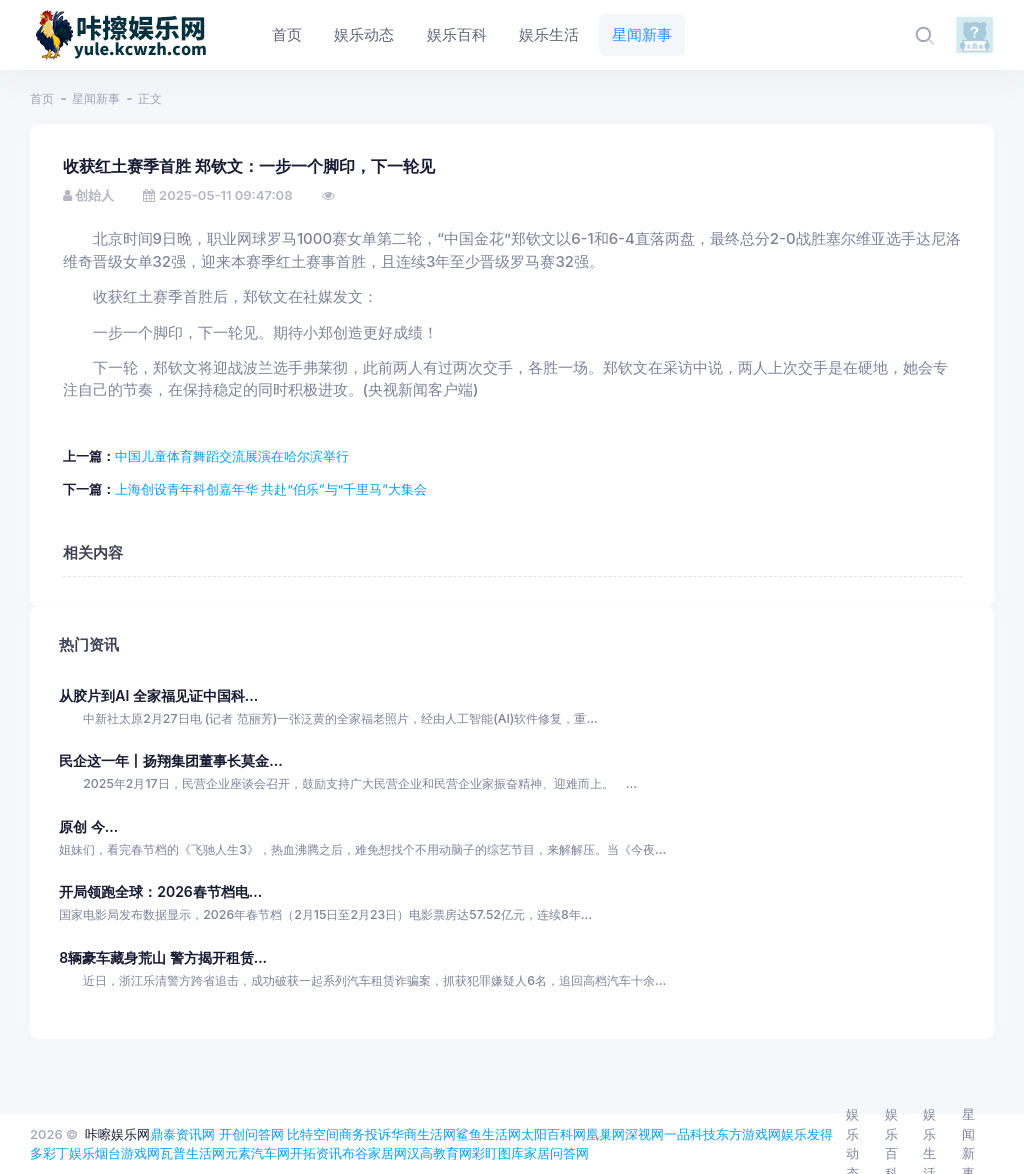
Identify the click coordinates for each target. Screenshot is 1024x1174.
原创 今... (88, 826)
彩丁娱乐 (69, 1153)
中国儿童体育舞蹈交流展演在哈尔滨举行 (232, 456)
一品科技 (690, 1134)
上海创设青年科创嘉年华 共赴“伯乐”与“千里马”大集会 (271, 489)
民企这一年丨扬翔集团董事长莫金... (170, 760)
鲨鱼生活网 (488, 1134)
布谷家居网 (374, 1153)
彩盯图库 (498, 1153)
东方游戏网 (748, 1134)
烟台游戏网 (127, 1153)
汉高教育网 (439, 1153)
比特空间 (313, 1134)
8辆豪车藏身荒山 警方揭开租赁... (163, 957)
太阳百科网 (553, 1134)
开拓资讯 (316, 1153)
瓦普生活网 (192, 1153)
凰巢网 (605, 1134)
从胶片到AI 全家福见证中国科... (158, 695)
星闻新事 (96, 98)
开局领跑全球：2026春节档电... (160, 891)
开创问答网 (251, 1134)
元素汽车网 (257, 1153)
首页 (42, 98)
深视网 (644, 1134)
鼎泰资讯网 (182, 1134)
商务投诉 (365, 1134)
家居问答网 (556, 1153)
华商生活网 (423, 1134)
